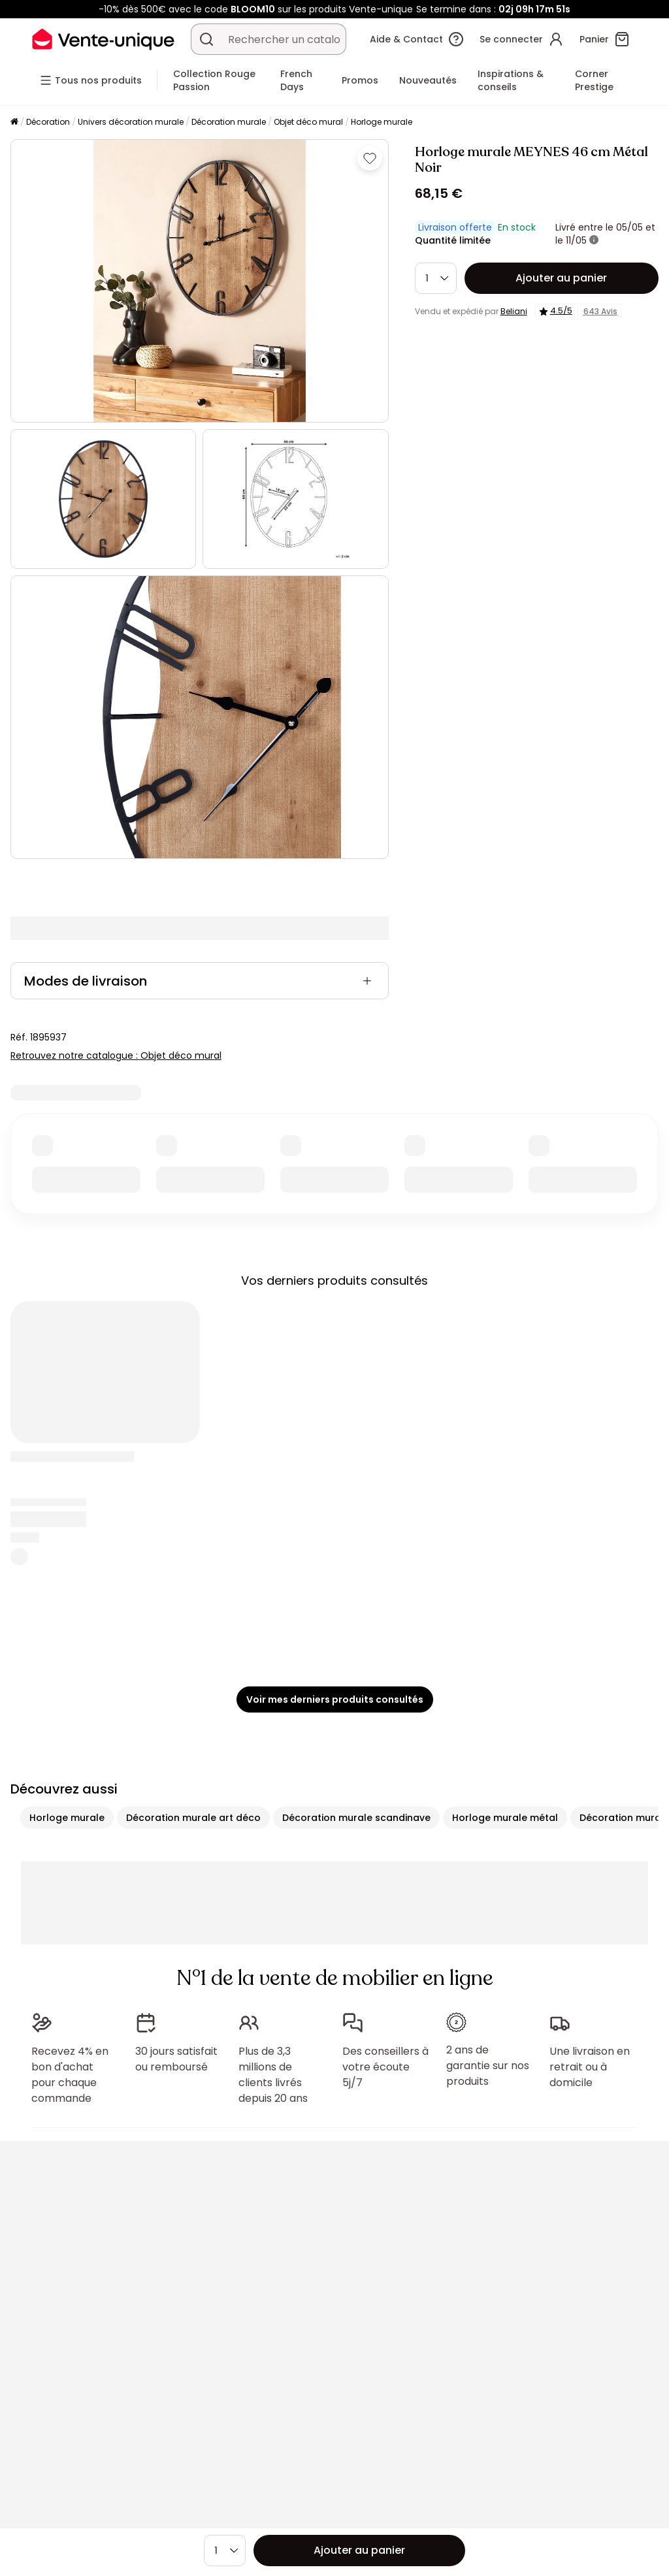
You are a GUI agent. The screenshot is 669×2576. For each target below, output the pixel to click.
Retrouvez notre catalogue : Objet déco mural (115, 1055)
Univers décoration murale (131, 121)
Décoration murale (228, 121)
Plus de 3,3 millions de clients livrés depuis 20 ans (273, 2069)
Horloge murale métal (505, 1817)
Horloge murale (381, 121)
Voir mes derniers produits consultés (334, 1699)
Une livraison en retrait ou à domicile (589, 2061)
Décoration (48, 121)
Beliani (513, 311)
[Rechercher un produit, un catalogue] (206, 39)
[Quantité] (436, 278)
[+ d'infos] (593, 240)
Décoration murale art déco (193, 1817)
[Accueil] (14, 122)
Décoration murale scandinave (356, 1817)
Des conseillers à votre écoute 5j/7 (385, 2061)
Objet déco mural (308, 121)
